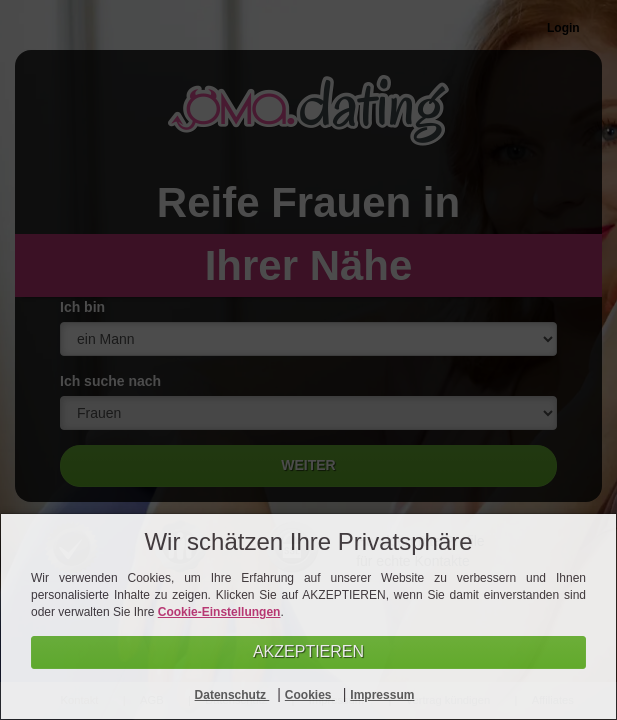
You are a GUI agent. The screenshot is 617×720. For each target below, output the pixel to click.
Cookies (310, 695)
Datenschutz (232, 695)
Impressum (382, 695)
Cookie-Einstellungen (219, 612)
